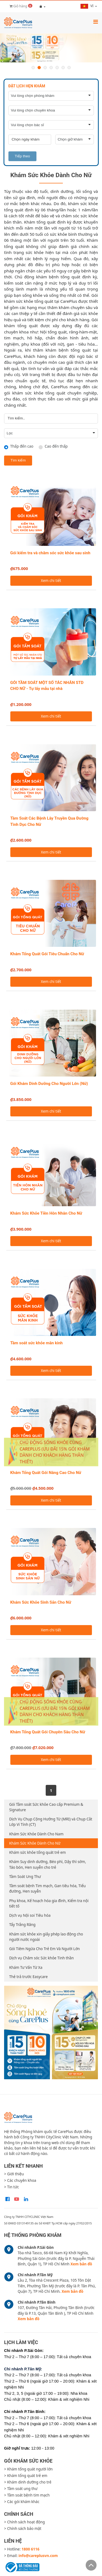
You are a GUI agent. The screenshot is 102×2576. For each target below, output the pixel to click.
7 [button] (69, 67)
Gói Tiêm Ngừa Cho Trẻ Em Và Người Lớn (44, 1948)
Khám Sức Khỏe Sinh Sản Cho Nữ (40, 1602)
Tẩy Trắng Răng (22, 1924)
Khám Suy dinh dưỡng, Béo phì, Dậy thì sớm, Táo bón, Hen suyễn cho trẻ (47, 1864)
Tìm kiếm (18, 460)
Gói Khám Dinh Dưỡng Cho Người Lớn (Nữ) (49, 1083)
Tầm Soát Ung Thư (25, 1876)
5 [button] (57, 67)
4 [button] (51, 67)
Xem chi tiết (51, 580)
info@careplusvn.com (38, 2555)
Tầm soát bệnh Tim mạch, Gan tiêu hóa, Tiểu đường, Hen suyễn (47, 1888)
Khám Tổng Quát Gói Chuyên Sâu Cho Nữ (47, 1732)
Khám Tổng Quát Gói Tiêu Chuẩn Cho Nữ (47, 953)
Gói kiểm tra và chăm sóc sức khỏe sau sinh (50, 552)
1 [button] (33, 67)
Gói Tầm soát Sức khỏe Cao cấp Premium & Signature (46, 1807)
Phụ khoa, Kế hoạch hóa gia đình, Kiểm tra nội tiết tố (49, 1903)
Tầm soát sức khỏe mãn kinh (36, 1342)
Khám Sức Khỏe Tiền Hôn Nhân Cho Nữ (46, 1213)
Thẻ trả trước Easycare (28, 1976)
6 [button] (63, 67)
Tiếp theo (22, 156)
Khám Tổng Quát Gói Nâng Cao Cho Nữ (45, 1472)
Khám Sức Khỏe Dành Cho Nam (36, 1834)
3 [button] (45, 67)
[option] (51, 47)
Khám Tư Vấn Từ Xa (25, 1967)
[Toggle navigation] (95, 21)
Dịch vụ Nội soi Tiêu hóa (30, 1915)
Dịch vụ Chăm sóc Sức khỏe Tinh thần (41, 1958)
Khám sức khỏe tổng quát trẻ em (37, 1852)
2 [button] (39, 67)
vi (87, 6)
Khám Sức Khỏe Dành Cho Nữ (34, 1843)
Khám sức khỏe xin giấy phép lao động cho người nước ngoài (46, 1937)
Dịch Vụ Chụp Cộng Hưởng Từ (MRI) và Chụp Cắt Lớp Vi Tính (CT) (50, 1822)
